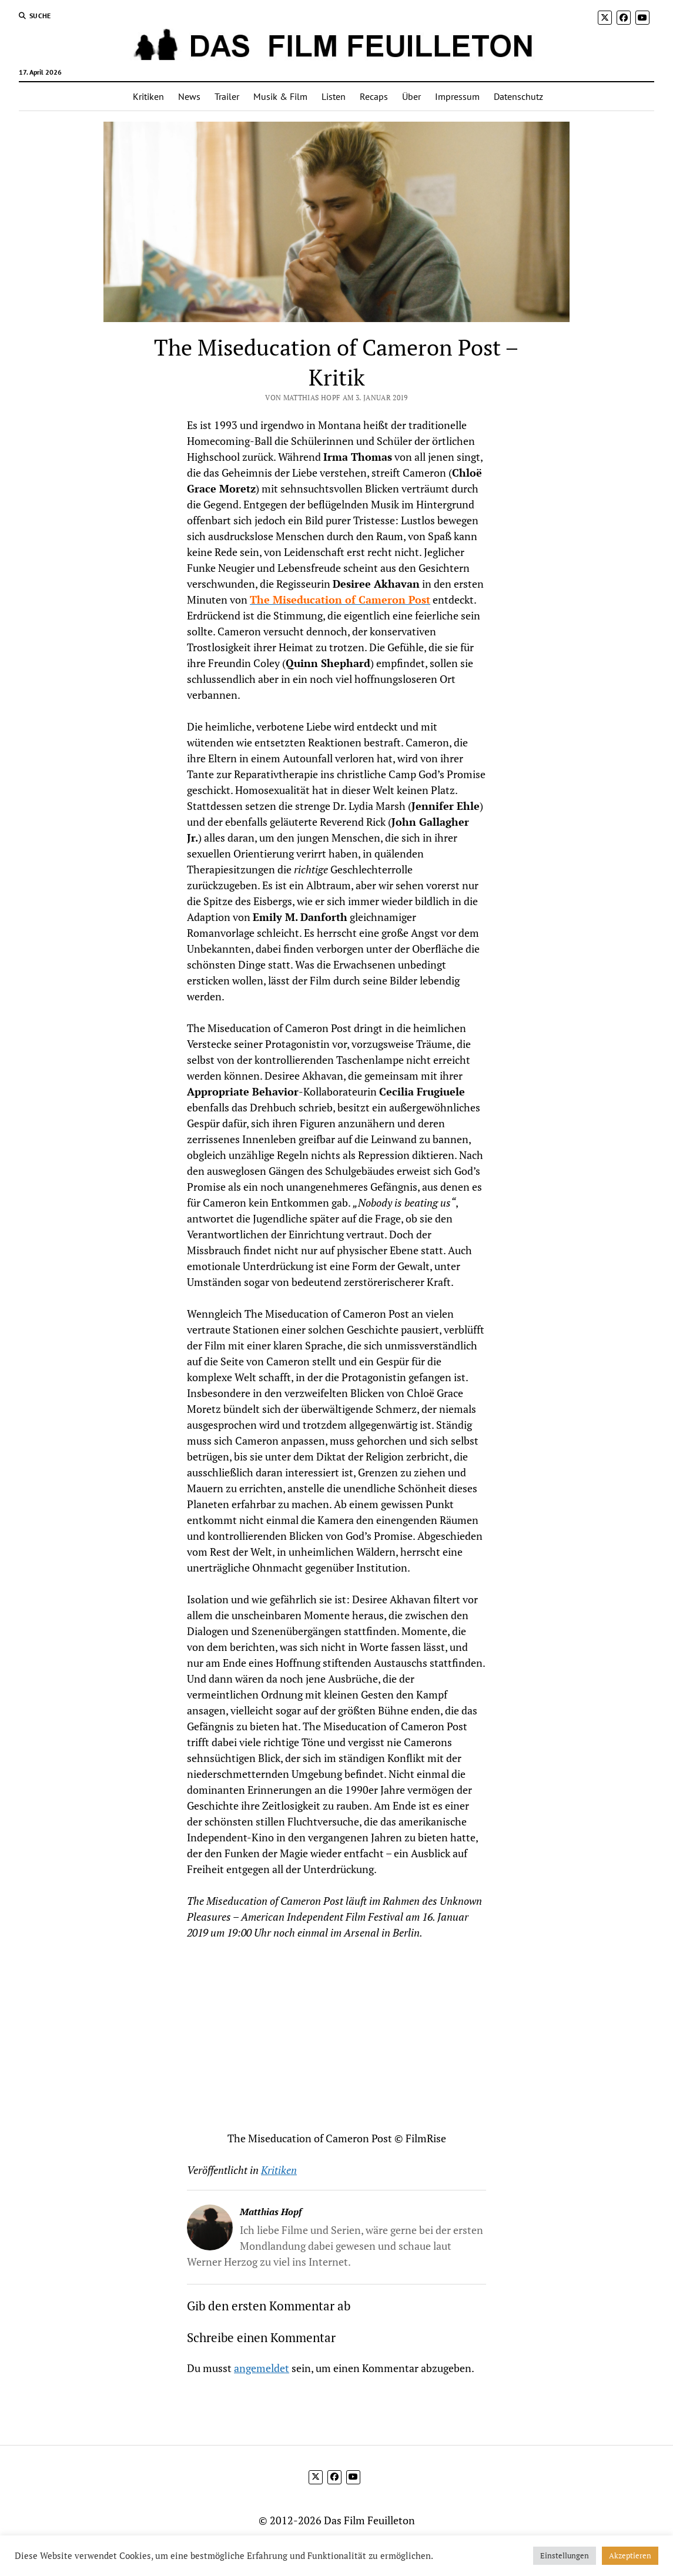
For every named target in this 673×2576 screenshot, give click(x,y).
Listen (334, 96)
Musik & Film (280, 96)
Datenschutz (518, 96)
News (189, 96)
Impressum (457, 96)
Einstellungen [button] (564, 2555)
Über (411, 96)
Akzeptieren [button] (630, 2555)
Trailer (227, 96)
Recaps (374, 96)
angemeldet (261, 2368)
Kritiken (148, 96)
